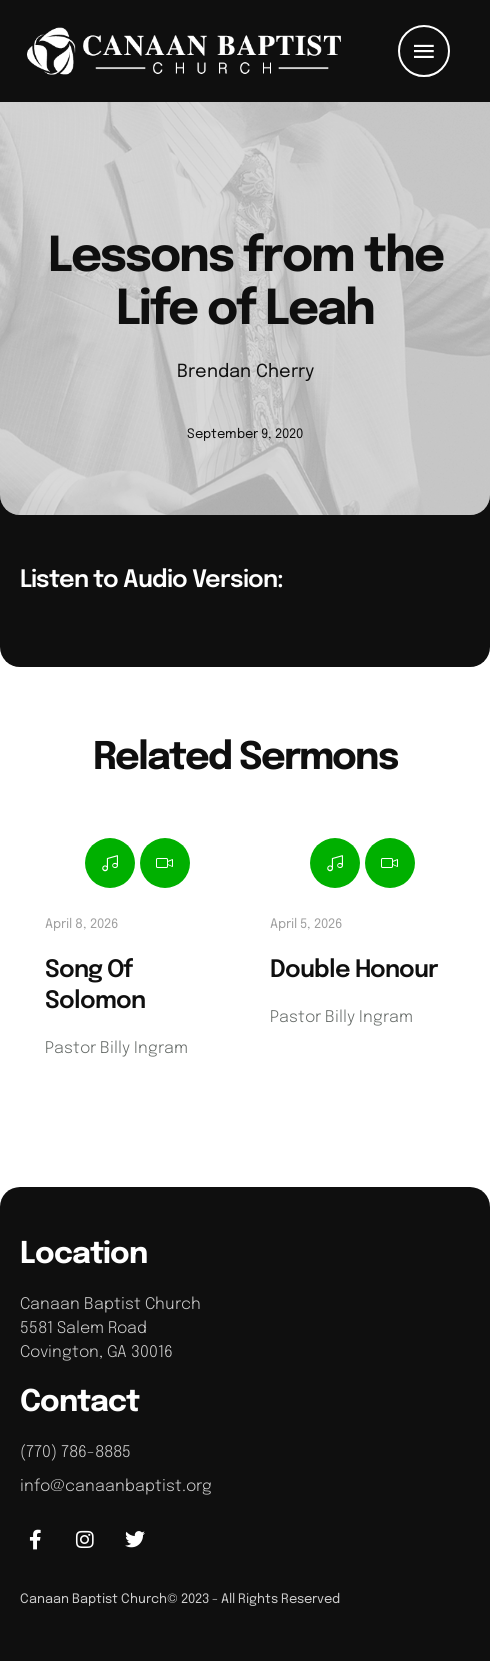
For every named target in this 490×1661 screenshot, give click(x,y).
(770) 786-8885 (75, 1452)
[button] (424, 51)
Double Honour (354, 970)
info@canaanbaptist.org (116, 1486)
